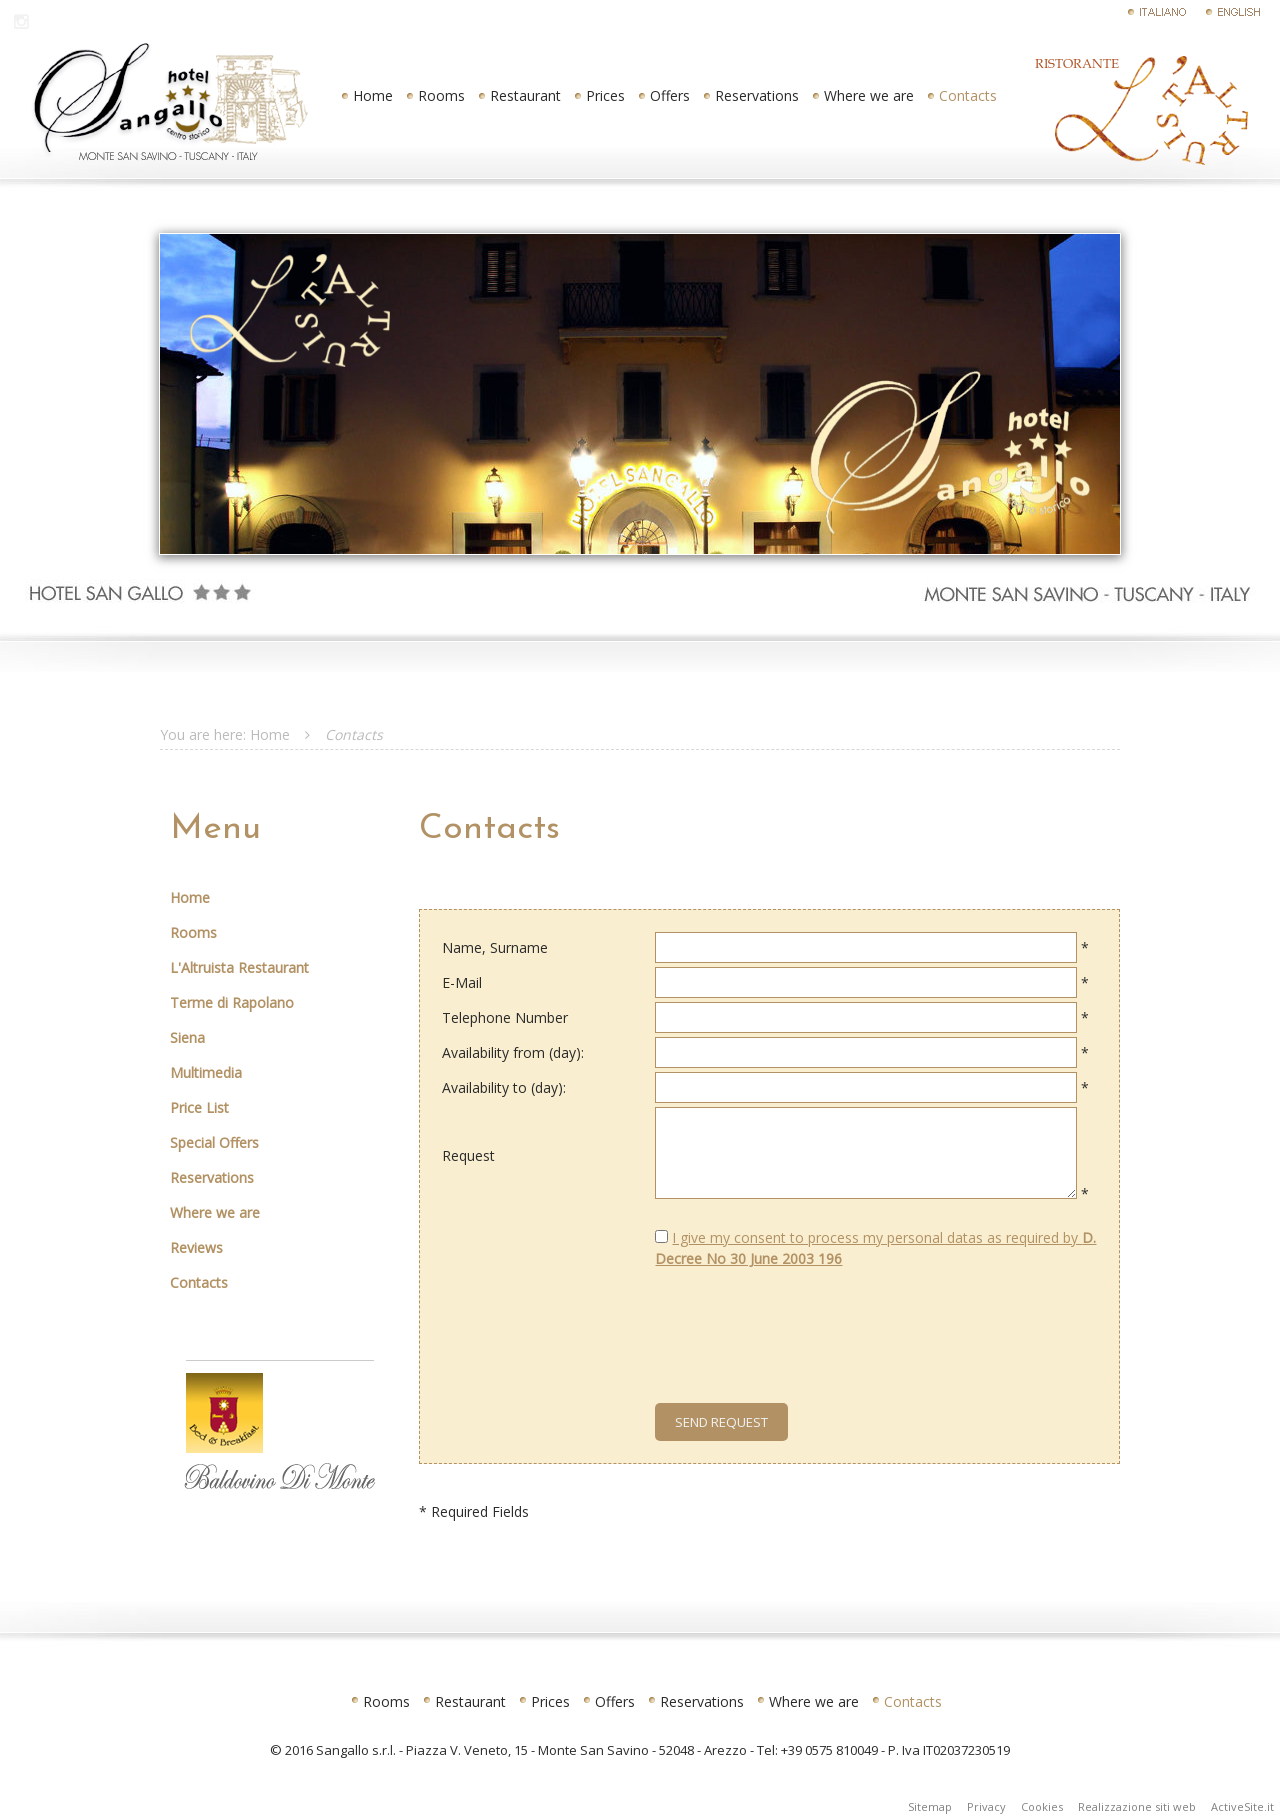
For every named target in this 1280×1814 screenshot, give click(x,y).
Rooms (441, 96)
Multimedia (206, 1072)
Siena (187, 1037)
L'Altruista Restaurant (239, 967)
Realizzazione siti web (1137, 1806)
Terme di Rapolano (232, 1002)
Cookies (1042, 1806)
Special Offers (214, 1142)
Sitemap (930, 1806)
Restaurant (525, 96)
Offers (670, 96)
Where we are (869, 96)
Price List (199, 1107)
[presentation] (777, 1322)
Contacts (968, 96)
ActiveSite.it (1242, 1806)
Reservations (757, 96)
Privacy (986, 1806)
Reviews (196, 1247)
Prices (605, 96)
